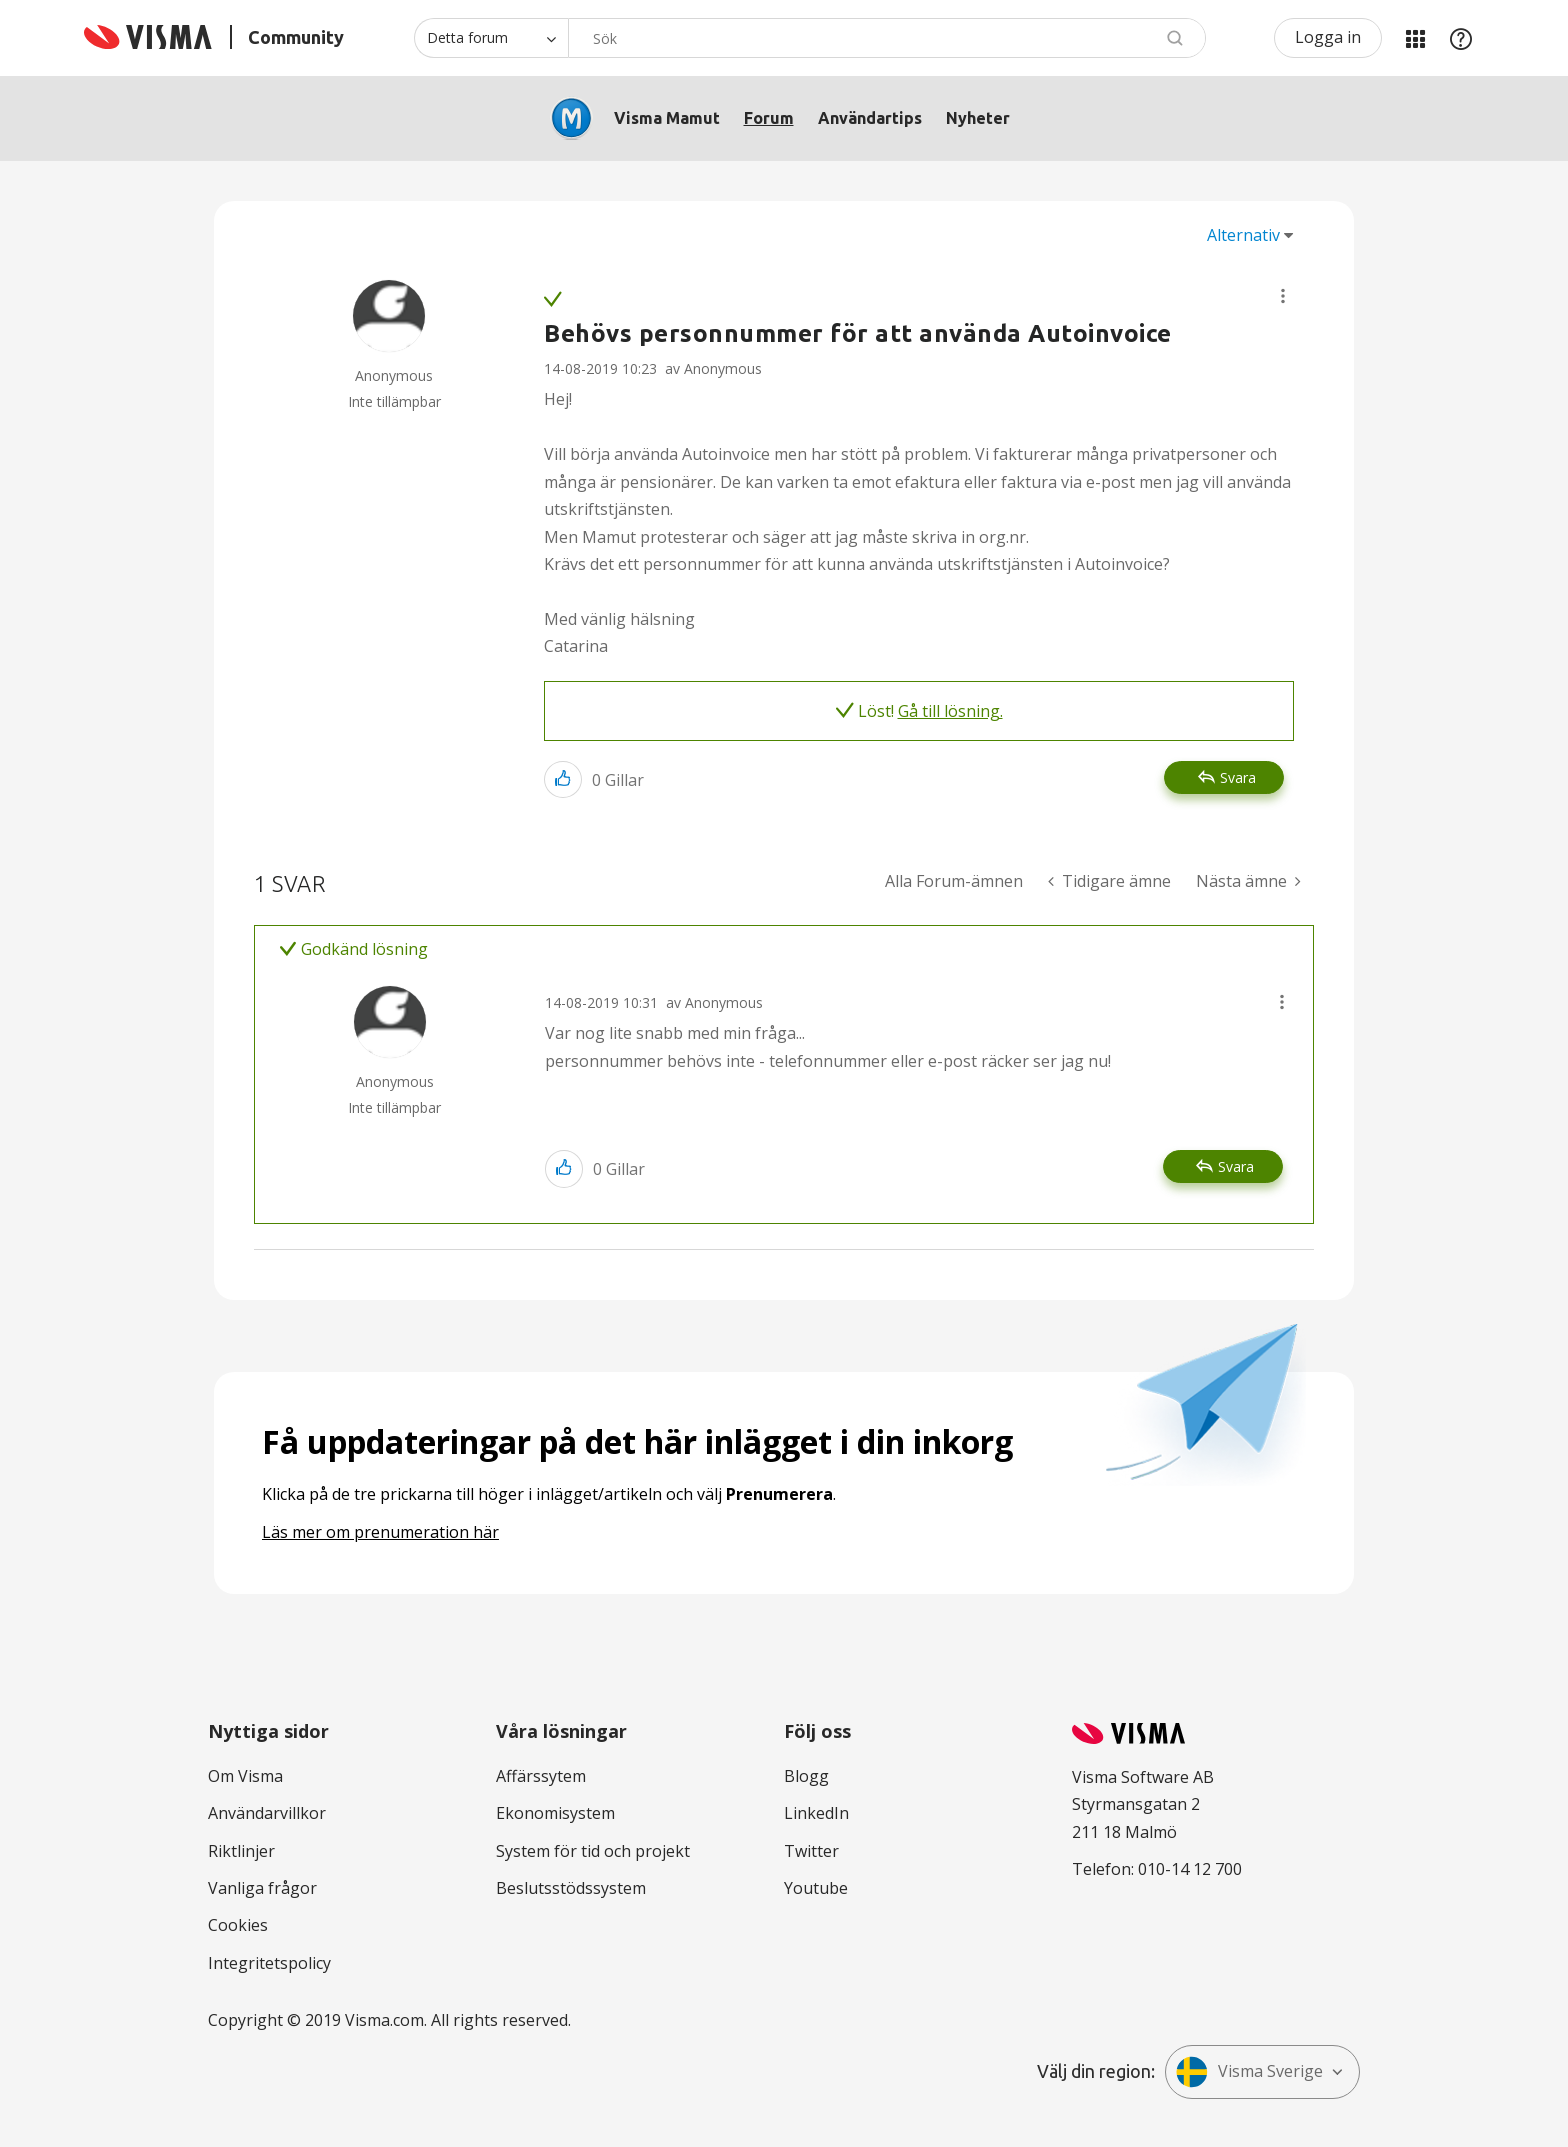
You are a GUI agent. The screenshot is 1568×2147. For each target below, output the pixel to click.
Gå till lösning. (950, 711)
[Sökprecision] (491, 38)
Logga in (1328, 37)
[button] (1283, 296)
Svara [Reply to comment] (1236, 1166)
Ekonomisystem (555, 1813)
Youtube (816, 1888)
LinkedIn (816, 1813)
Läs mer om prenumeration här (380, 1532)
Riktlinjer (241, 1851)
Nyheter (978, 118)
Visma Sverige (1249, 2072)
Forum (769, 118)
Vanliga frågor (262, 1888)
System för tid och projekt (593, 1851)
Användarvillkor (267, 1813)
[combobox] (887, 38)
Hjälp (1461, 38)
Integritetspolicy (269, 1963)
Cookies (238, 1925)
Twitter (811, 1851)
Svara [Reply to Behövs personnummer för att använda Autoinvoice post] (1238, 777)
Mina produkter (1415, 38)
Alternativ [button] (1243, 235)
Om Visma (245, 1776)
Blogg (806, 1776)
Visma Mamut (667, 118)
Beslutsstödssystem (571, 1888)
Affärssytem (541, 1776)
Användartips (870, 118)
